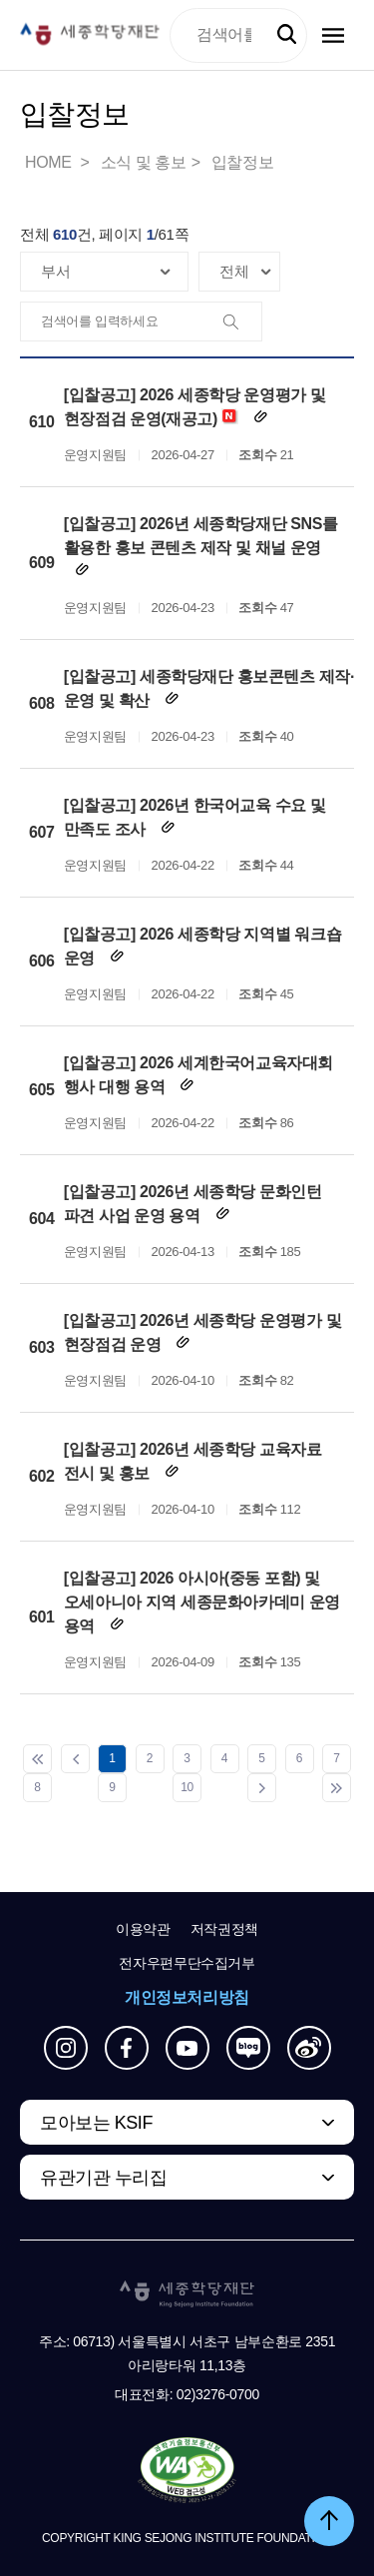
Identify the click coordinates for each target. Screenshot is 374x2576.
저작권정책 (224, 1929)
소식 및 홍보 (144, 162)
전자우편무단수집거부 (187, 1963)
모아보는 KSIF (96, 2123)
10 (187, 1787)
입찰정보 (242, 162)
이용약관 (143, 1929)
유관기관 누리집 (103, 2178)
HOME (50, 162)
